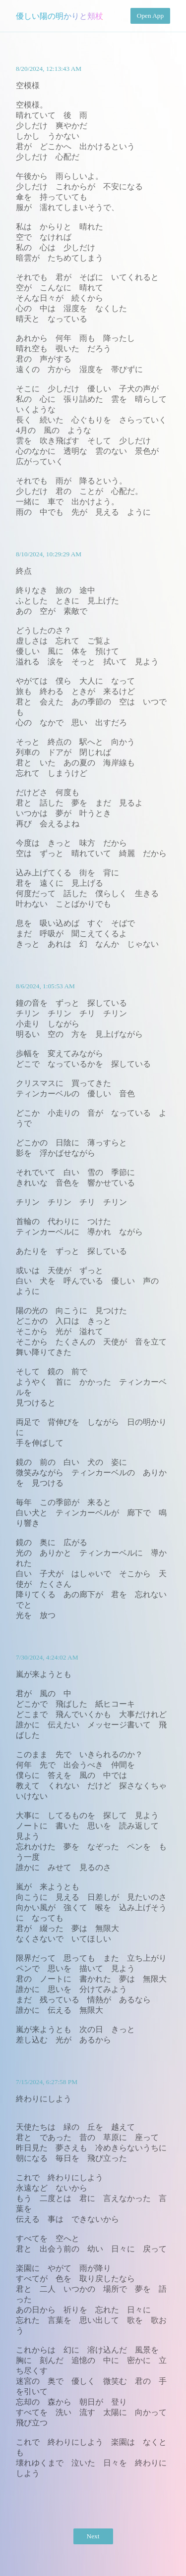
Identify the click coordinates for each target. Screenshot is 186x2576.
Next (93, 2536)
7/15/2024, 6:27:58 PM (46, 2082)
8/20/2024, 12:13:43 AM (48, 68)
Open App (150, 15)
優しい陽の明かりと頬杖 (59, 16)
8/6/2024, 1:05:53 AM (45, 986)
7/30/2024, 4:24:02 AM (47, 1657)
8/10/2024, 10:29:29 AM (48, 554)
